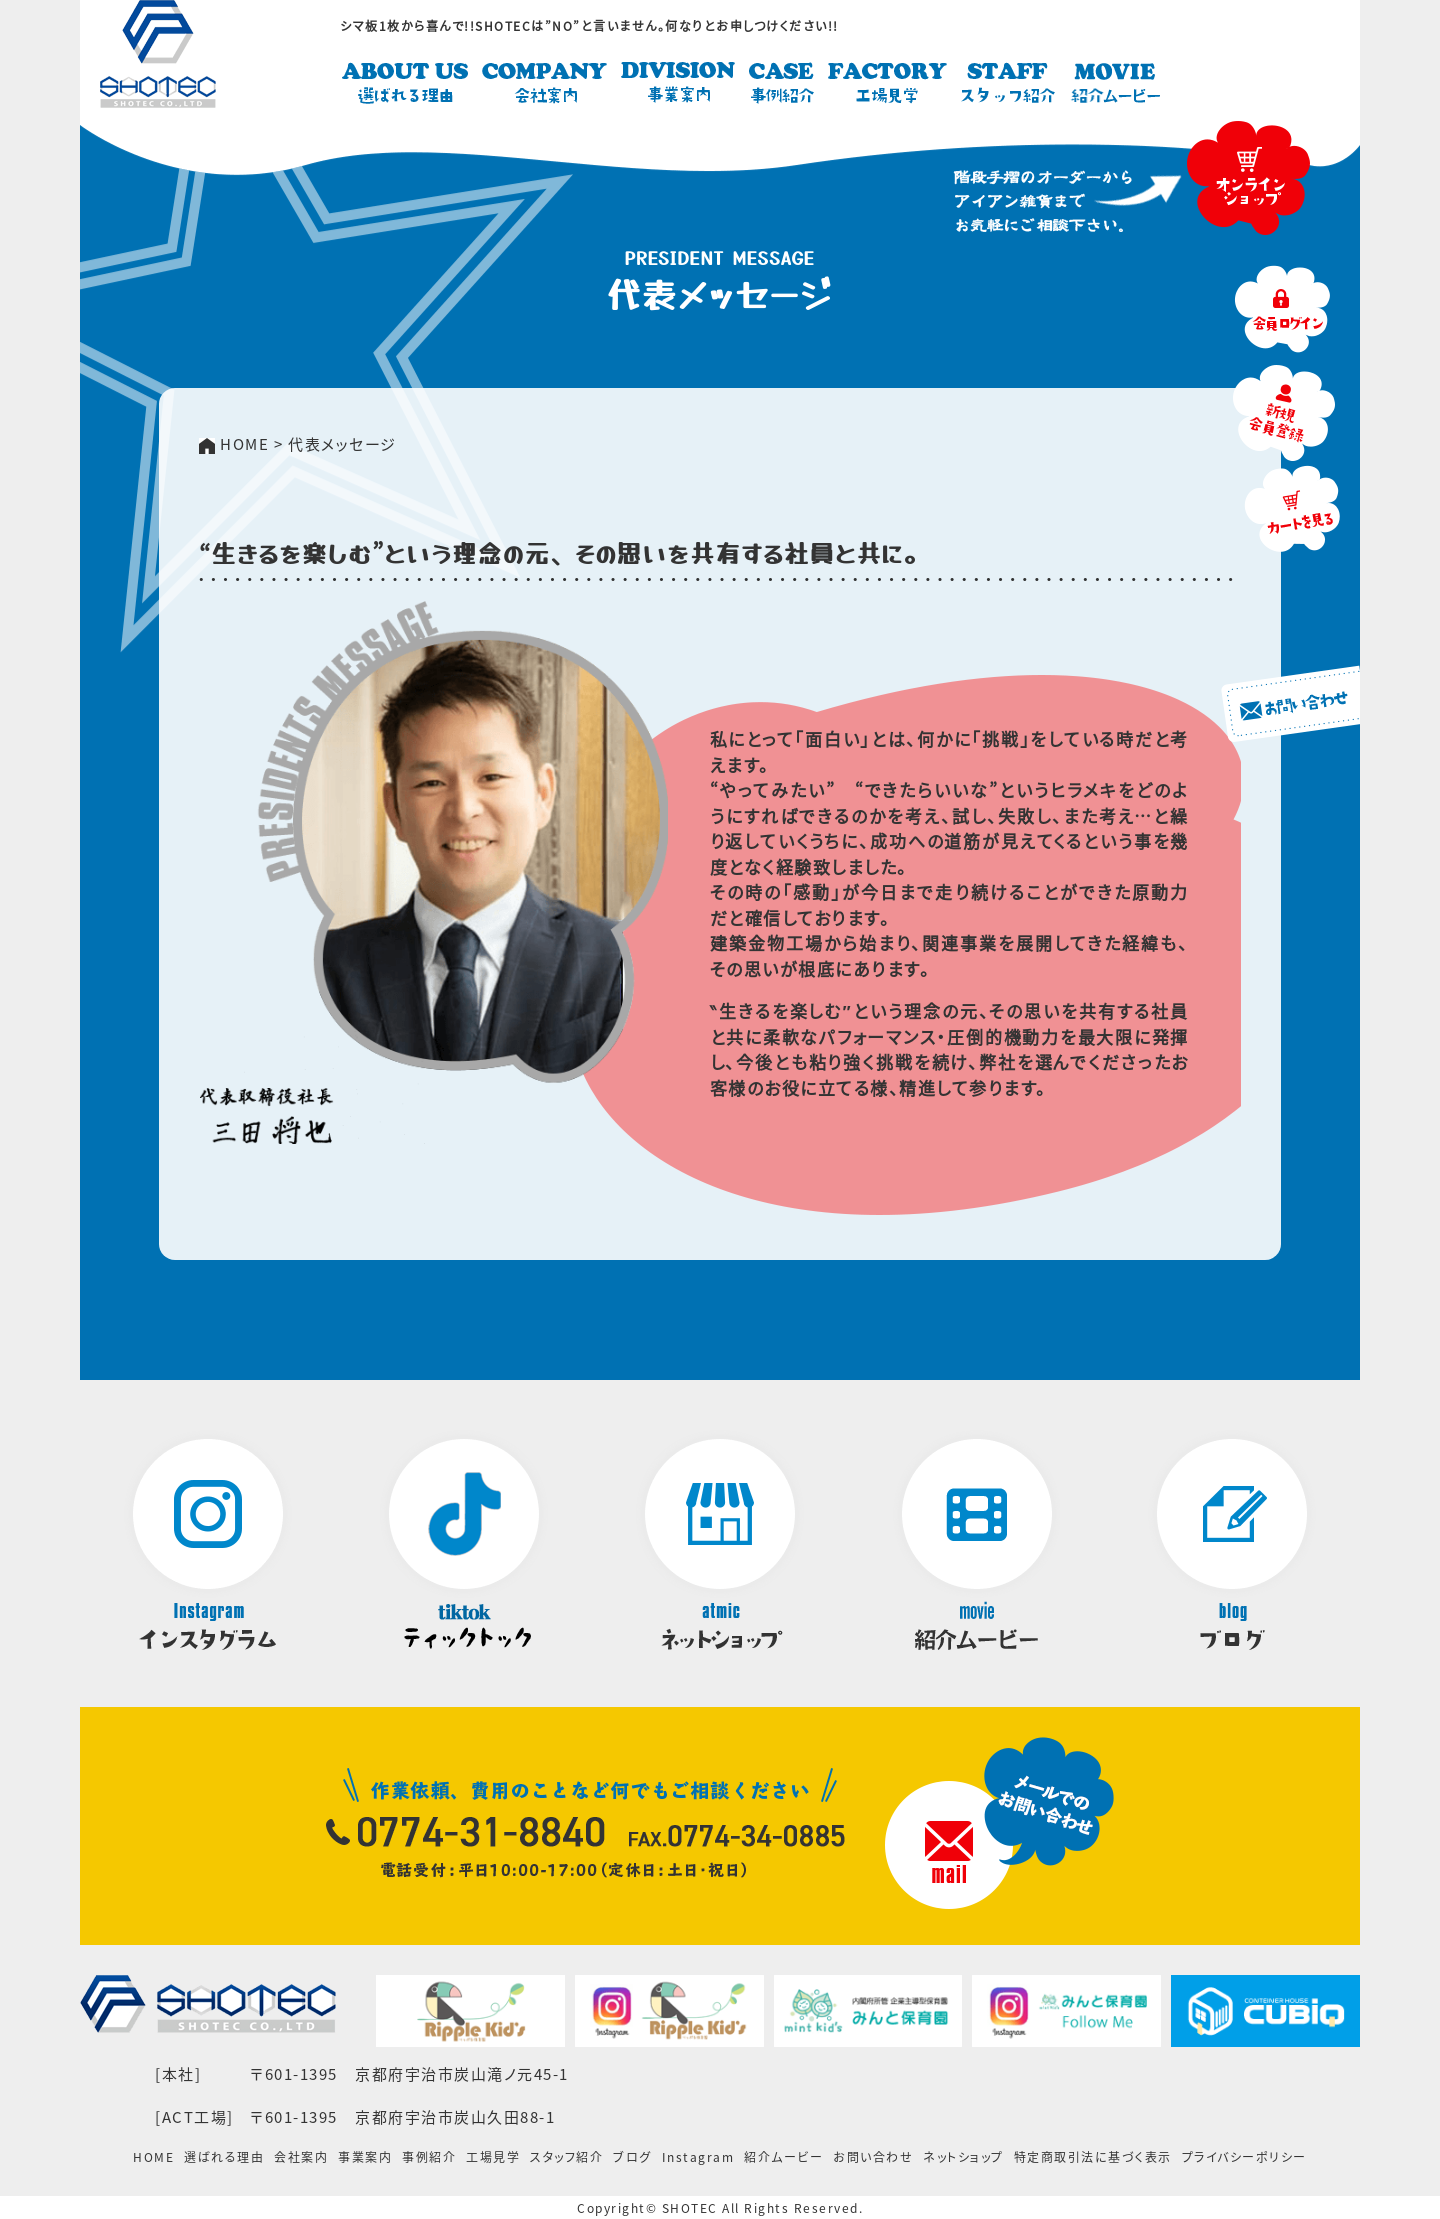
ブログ (632, 2157)
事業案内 (365, 2157)
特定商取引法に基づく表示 (1093, 2157)
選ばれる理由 (224, 2157)
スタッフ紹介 (566, 2157)
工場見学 (493, 2157)
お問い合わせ (873, 2157)
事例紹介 (429, 2157)
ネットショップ (963, 2157)
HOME (153, 2157)
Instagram (698, 2157)
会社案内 (301, 2157)
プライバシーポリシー (1244, 2157)
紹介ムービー (783, 2157)
